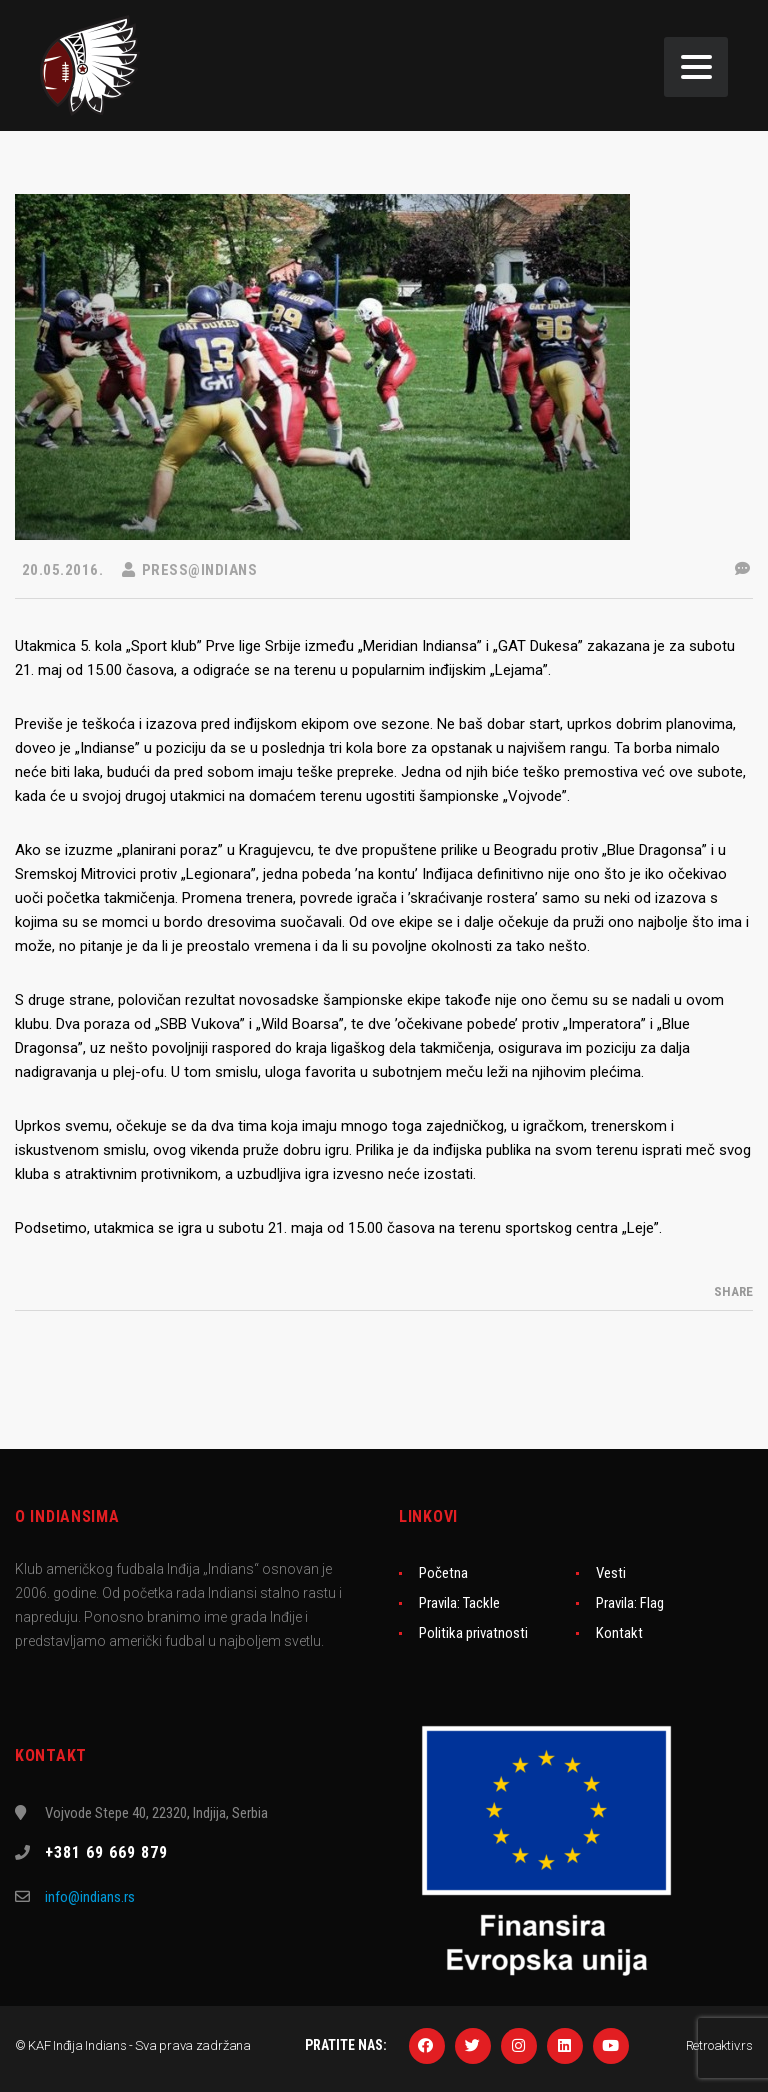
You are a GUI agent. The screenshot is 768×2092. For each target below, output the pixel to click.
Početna (443, 1573)
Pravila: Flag (630, 1603)
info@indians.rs (90, 1897)
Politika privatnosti (473, 1633)
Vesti (611, 1573)
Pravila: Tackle (459, 1603)
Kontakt (619, 1633)
